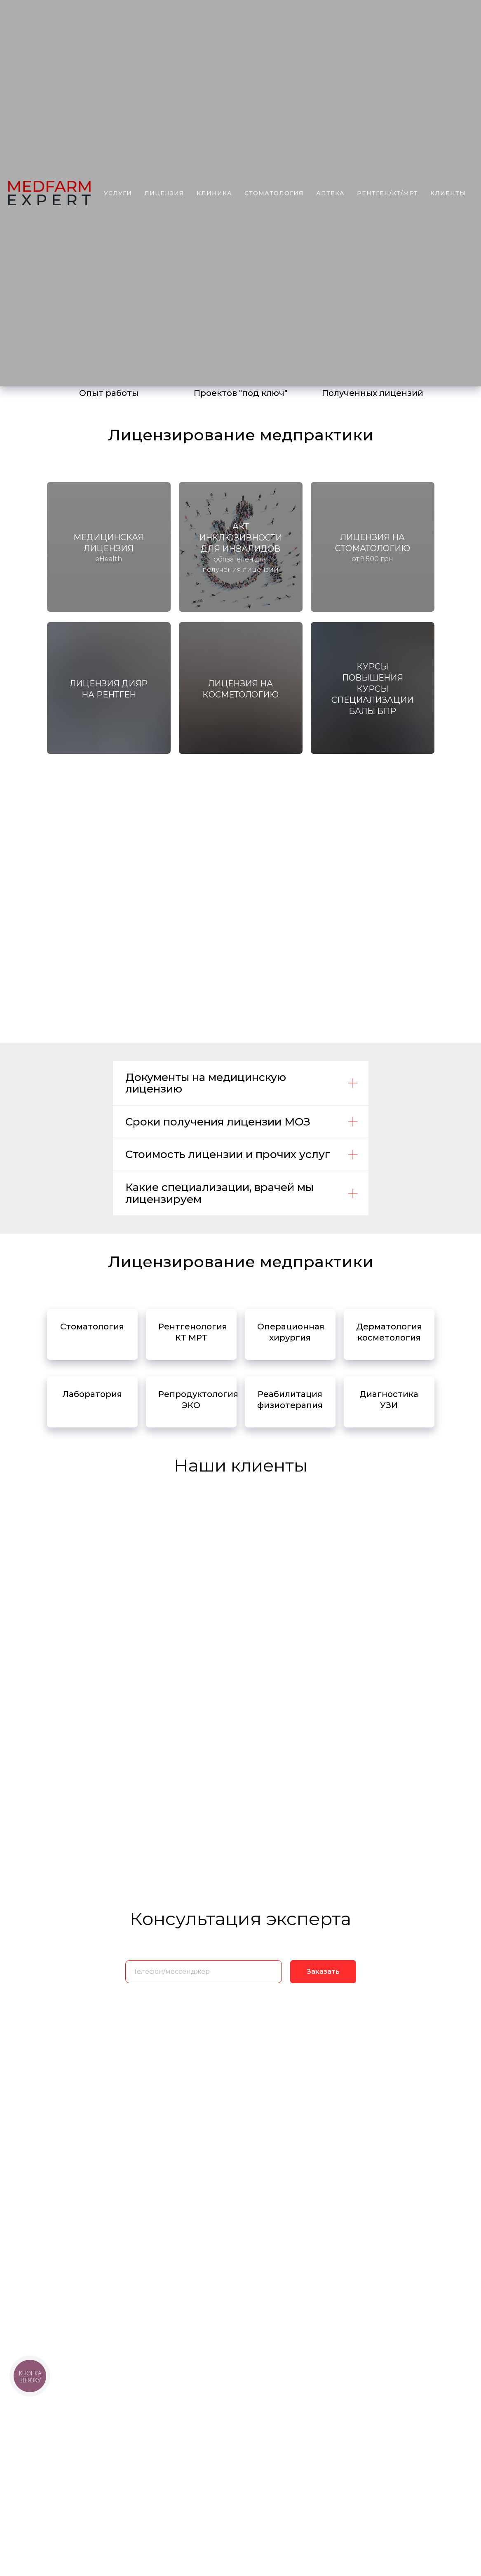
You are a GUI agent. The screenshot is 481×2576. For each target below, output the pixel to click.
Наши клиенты (240, 1465)
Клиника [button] (214, 193)
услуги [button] (118, 193)
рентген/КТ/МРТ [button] (387, 193)
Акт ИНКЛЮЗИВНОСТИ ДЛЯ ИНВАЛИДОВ (240, 538)
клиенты (448, 193)
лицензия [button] (164, 193)
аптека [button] (330, 193)
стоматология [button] (274, 193)
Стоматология (92, 1326)
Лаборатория (92, 1394)
